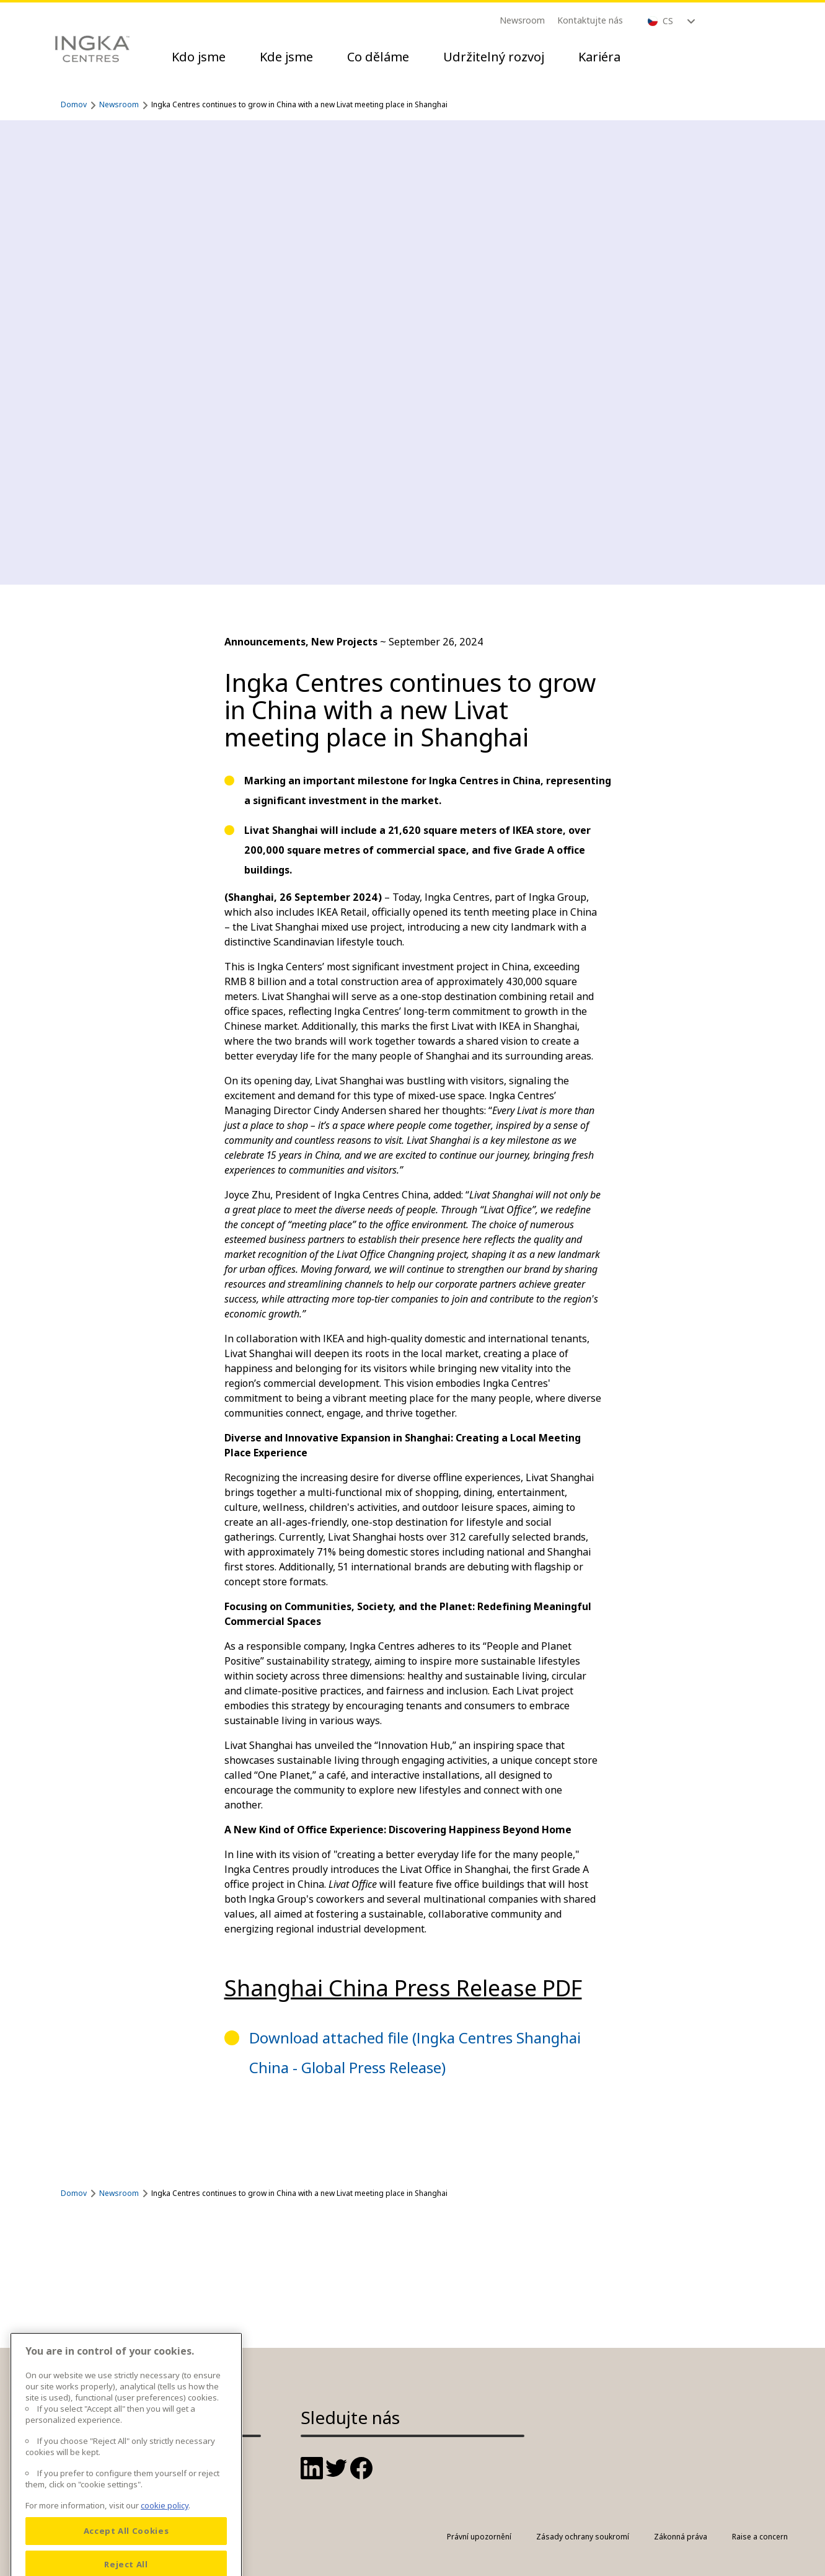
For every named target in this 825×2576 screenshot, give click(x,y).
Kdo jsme (199, 56)
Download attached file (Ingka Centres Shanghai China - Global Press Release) (415, 2052)
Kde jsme (286, 56)
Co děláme (378, 56)
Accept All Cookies (126, 2556)
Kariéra (599, 56)
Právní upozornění (479, 2536)
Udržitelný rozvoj (493, 56)
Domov (74, 104)
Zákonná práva (680, 2536)
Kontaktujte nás (590, 20)
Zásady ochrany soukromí (582, 2536)
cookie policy (164, 2530)
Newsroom (522, 20)
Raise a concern (760, 2536)
